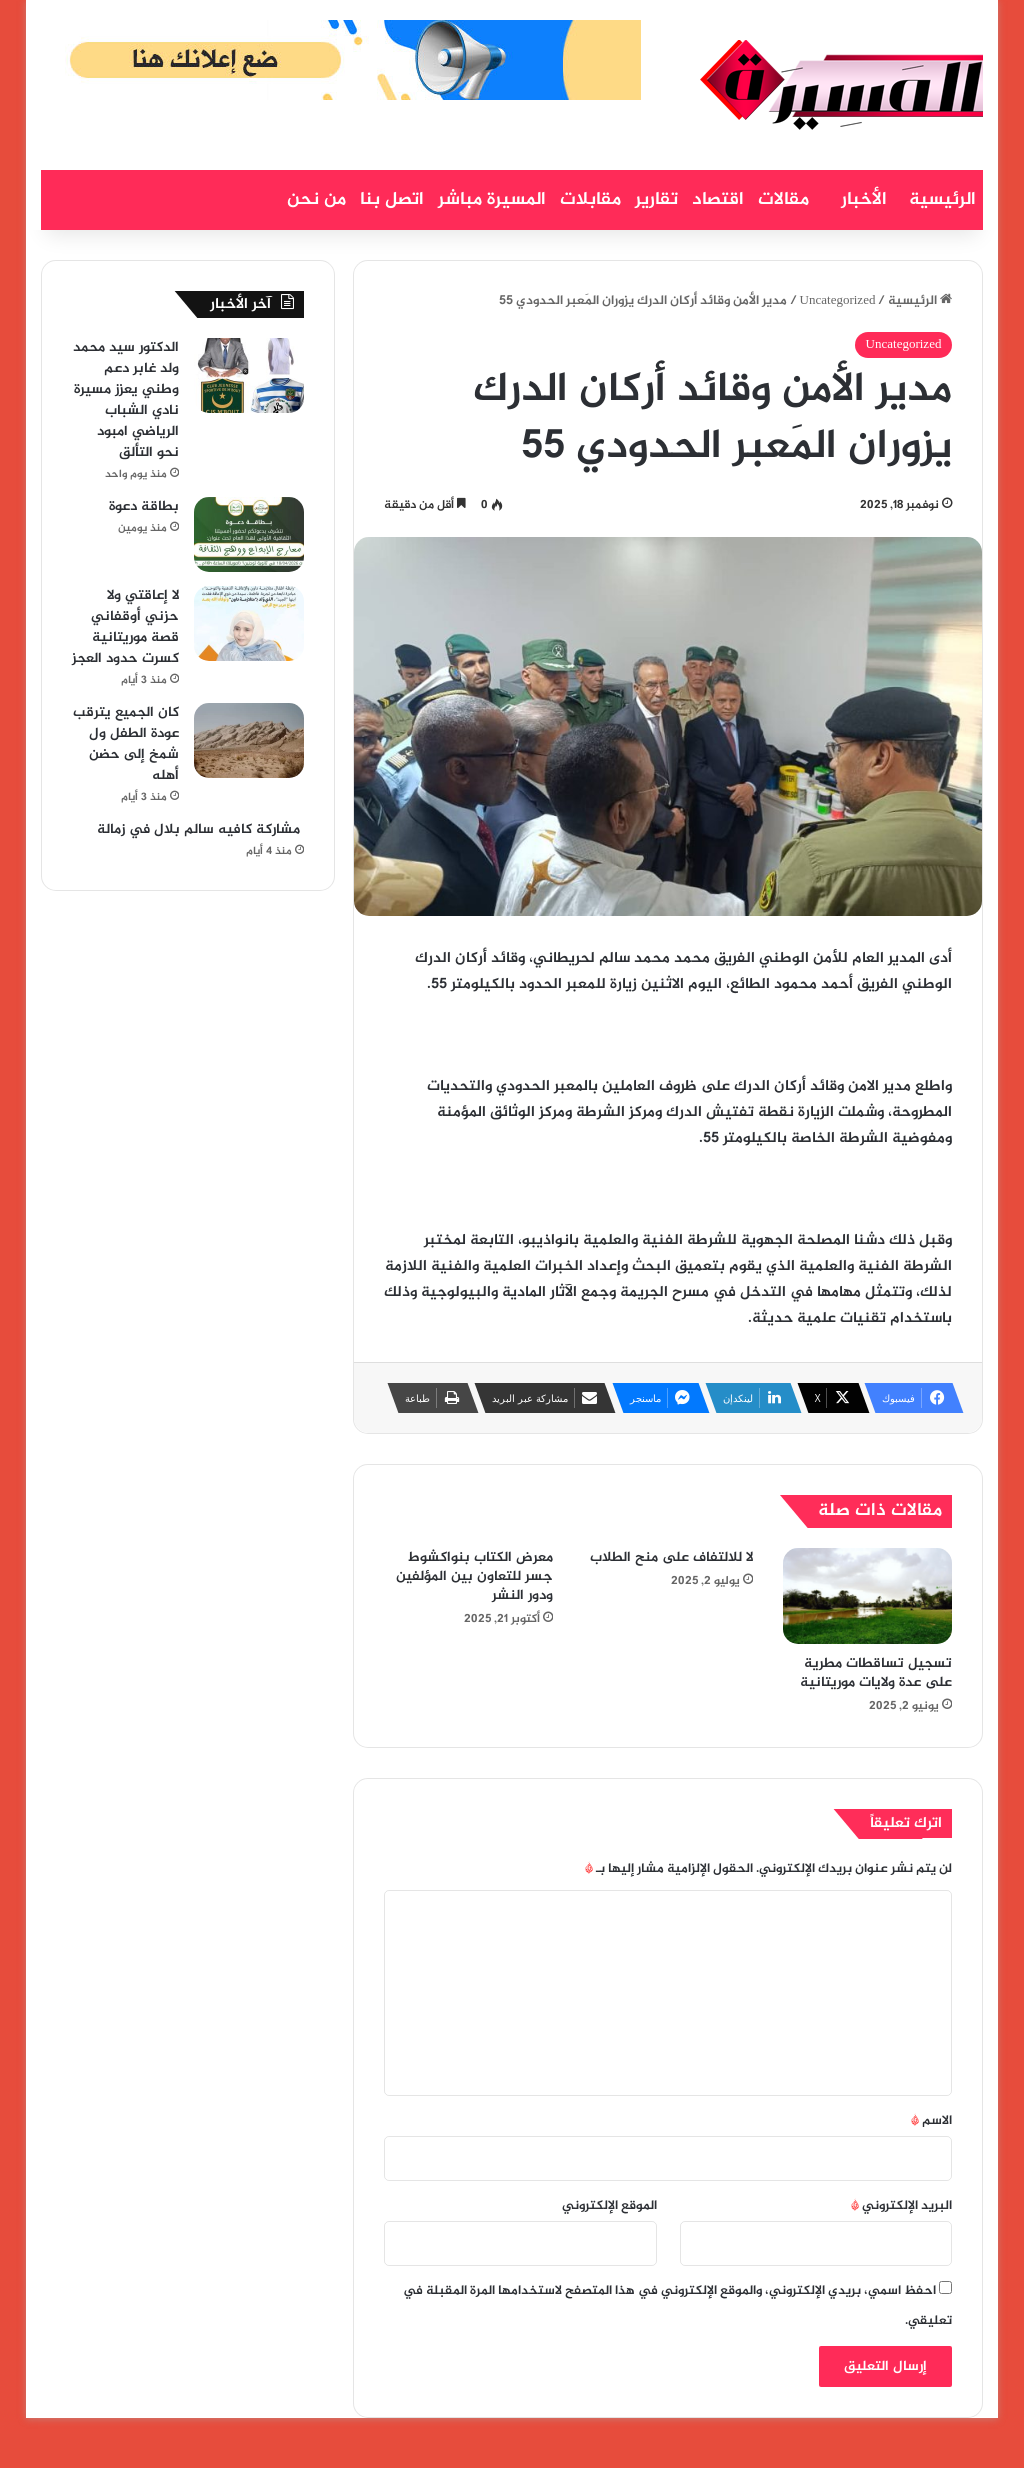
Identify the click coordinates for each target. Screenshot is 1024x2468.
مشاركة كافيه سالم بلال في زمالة (198, 829)
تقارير (656, 200)
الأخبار (864, 200)
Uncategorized (838, 301)
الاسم (931, 2121)
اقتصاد (718, 200)
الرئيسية (942, 200)
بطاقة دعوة (144, 506)
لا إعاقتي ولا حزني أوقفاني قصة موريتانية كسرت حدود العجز (125, 627)
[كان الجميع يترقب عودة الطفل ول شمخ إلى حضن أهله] (249, 740)
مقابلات (590, 200)
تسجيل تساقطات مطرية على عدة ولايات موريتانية (876, 1673)
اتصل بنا (392, 200)
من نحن (316, 200)
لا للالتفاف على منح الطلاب (671, 1557)
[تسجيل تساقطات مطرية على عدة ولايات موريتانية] (868, 1596)
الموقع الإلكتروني (609, 2206)
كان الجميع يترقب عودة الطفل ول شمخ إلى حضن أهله (126, 744)
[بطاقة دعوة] (249, 534)
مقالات (783, 200)
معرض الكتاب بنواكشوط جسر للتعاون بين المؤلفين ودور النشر (474, 1576)
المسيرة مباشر (492, 200)
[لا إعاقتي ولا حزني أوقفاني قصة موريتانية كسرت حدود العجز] (249, 623)
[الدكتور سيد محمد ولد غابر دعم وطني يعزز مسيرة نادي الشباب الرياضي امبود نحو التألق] (249, 375)
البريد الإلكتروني (901, 2206)
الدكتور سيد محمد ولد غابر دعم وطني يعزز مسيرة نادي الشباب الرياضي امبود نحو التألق (126, 400)
